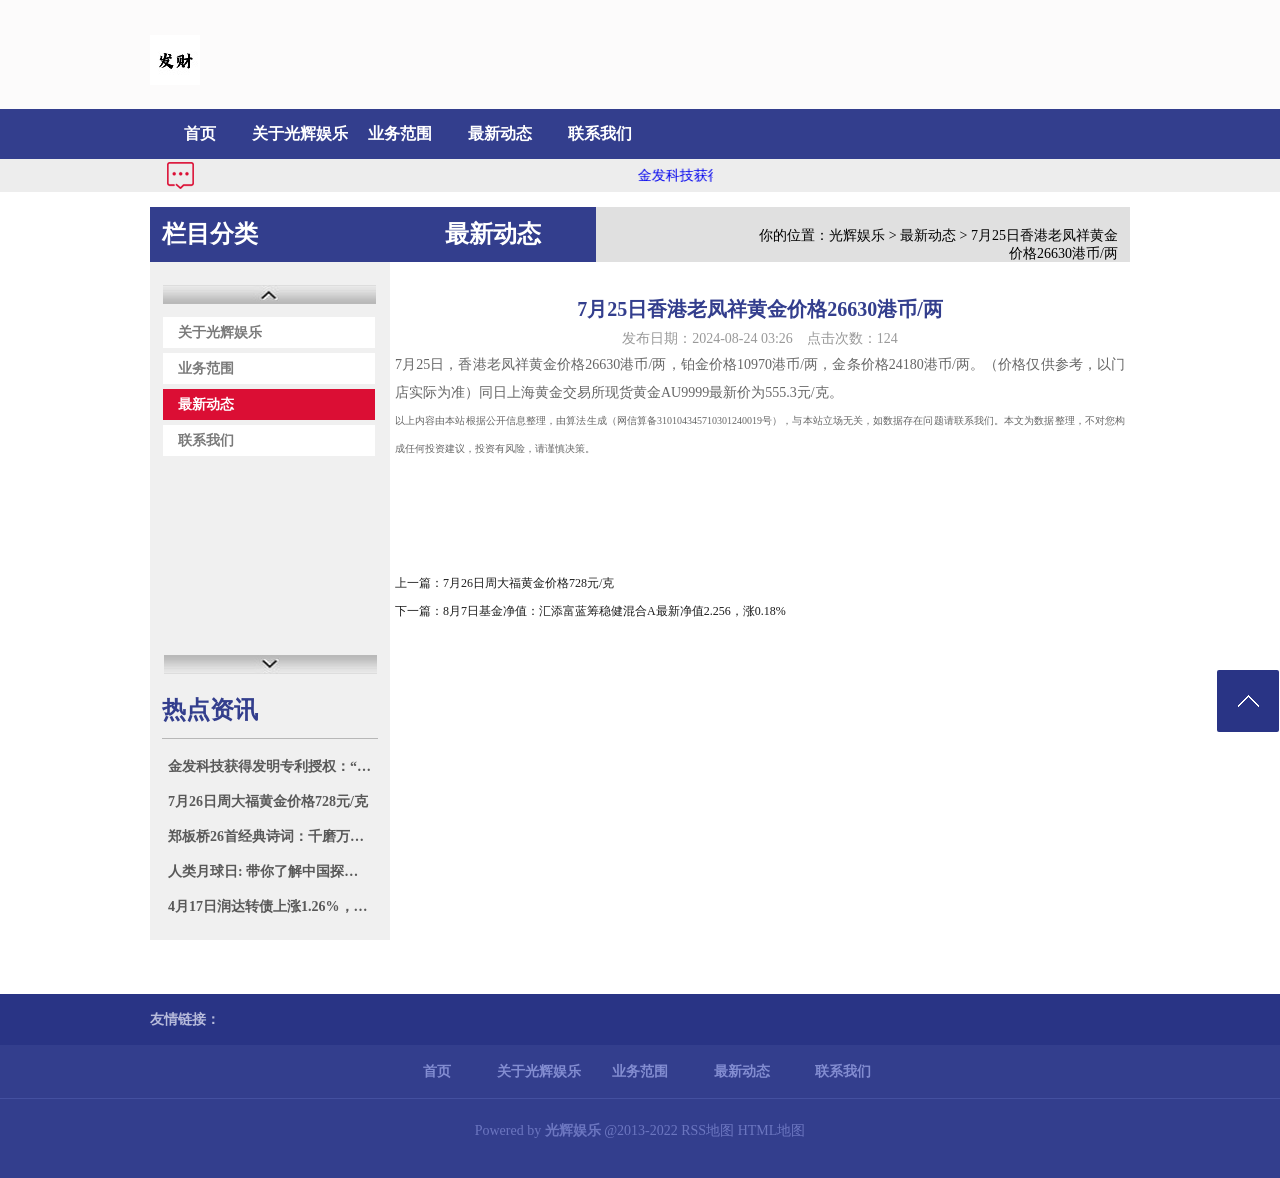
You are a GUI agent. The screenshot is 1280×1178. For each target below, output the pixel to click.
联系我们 (600, 133)
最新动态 (500, 133)
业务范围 (400, 133)
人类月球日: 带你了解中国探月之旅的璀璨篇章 (272, 871)
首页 (200, 133)
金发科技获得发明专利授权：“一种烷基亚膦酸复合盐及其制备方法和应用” (272, 766)
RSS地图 (707, 1130)
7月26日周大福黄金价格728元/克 (268, 801)
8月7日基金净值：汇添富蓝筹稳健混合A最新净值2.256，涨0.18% (614, 611)
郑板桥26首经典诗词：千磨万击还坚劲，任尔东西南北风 (272, 836)
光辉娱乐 (857, 235)
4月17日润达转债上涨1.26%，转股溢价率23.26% (272, 906)
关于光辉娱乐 (300, 133)
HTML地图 (772, 1130)
